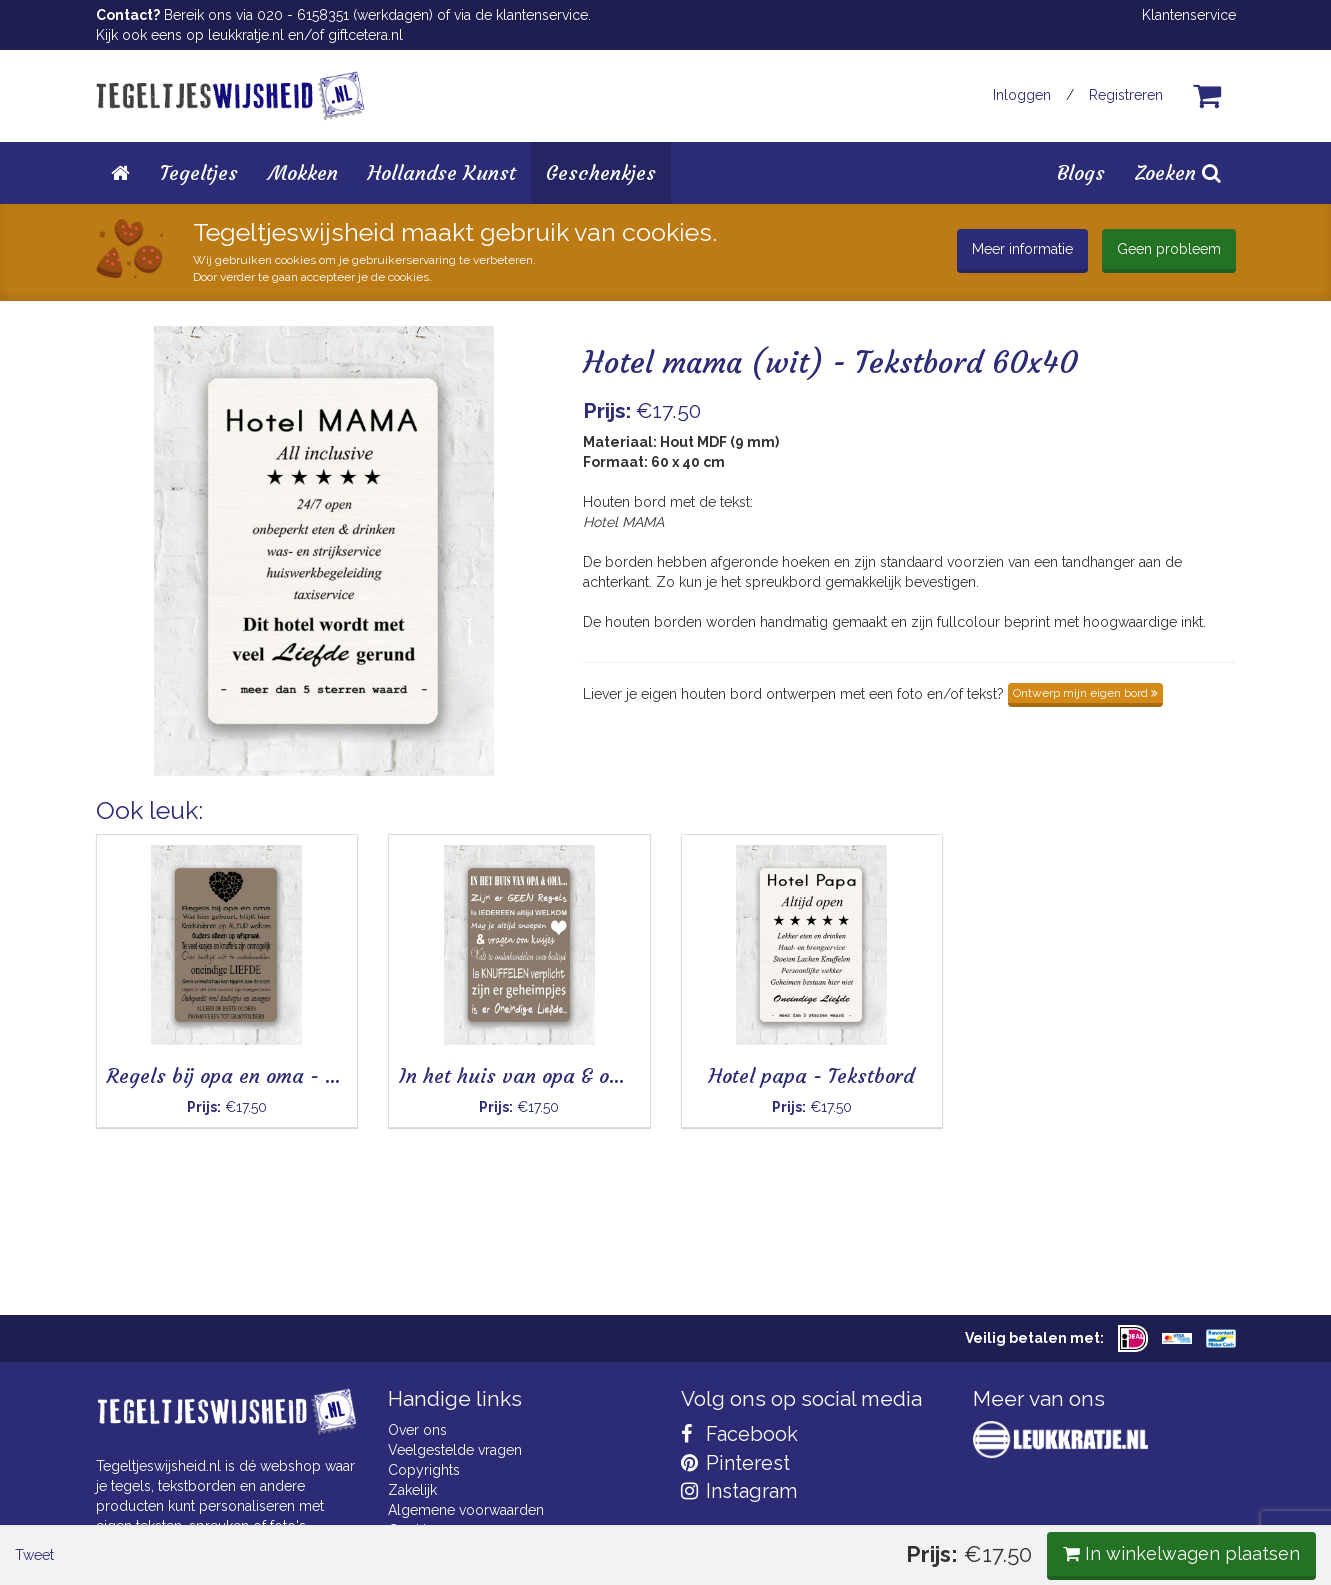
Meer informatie (1022, 249)
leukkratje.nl (246, 35)
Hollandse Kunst (442, 172)
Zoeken (1178, 172)
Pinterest (735, 1463)
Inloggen (1022, 95)
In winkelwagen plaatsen (1086, 827)
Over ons (417, 1430)
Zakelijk (412, 1490)
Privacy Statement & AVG (468, 1550)
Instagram (739, 1491)
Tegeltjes (199, 172)
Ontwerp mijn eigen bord (1085, 693)
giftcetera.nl (365, 35)
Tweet (130, 829)
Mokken (303, 172)
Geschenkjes (601, 172)
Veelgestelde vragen (455, 1450)
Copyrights (424, 1470)
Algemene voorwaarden (466, 1510)
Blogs (1081, 172)
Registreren (1126, 95)
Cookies (414, 1530)
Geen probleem (1169, 249)
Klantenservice (1189, 15)
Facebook (739, 1434)
